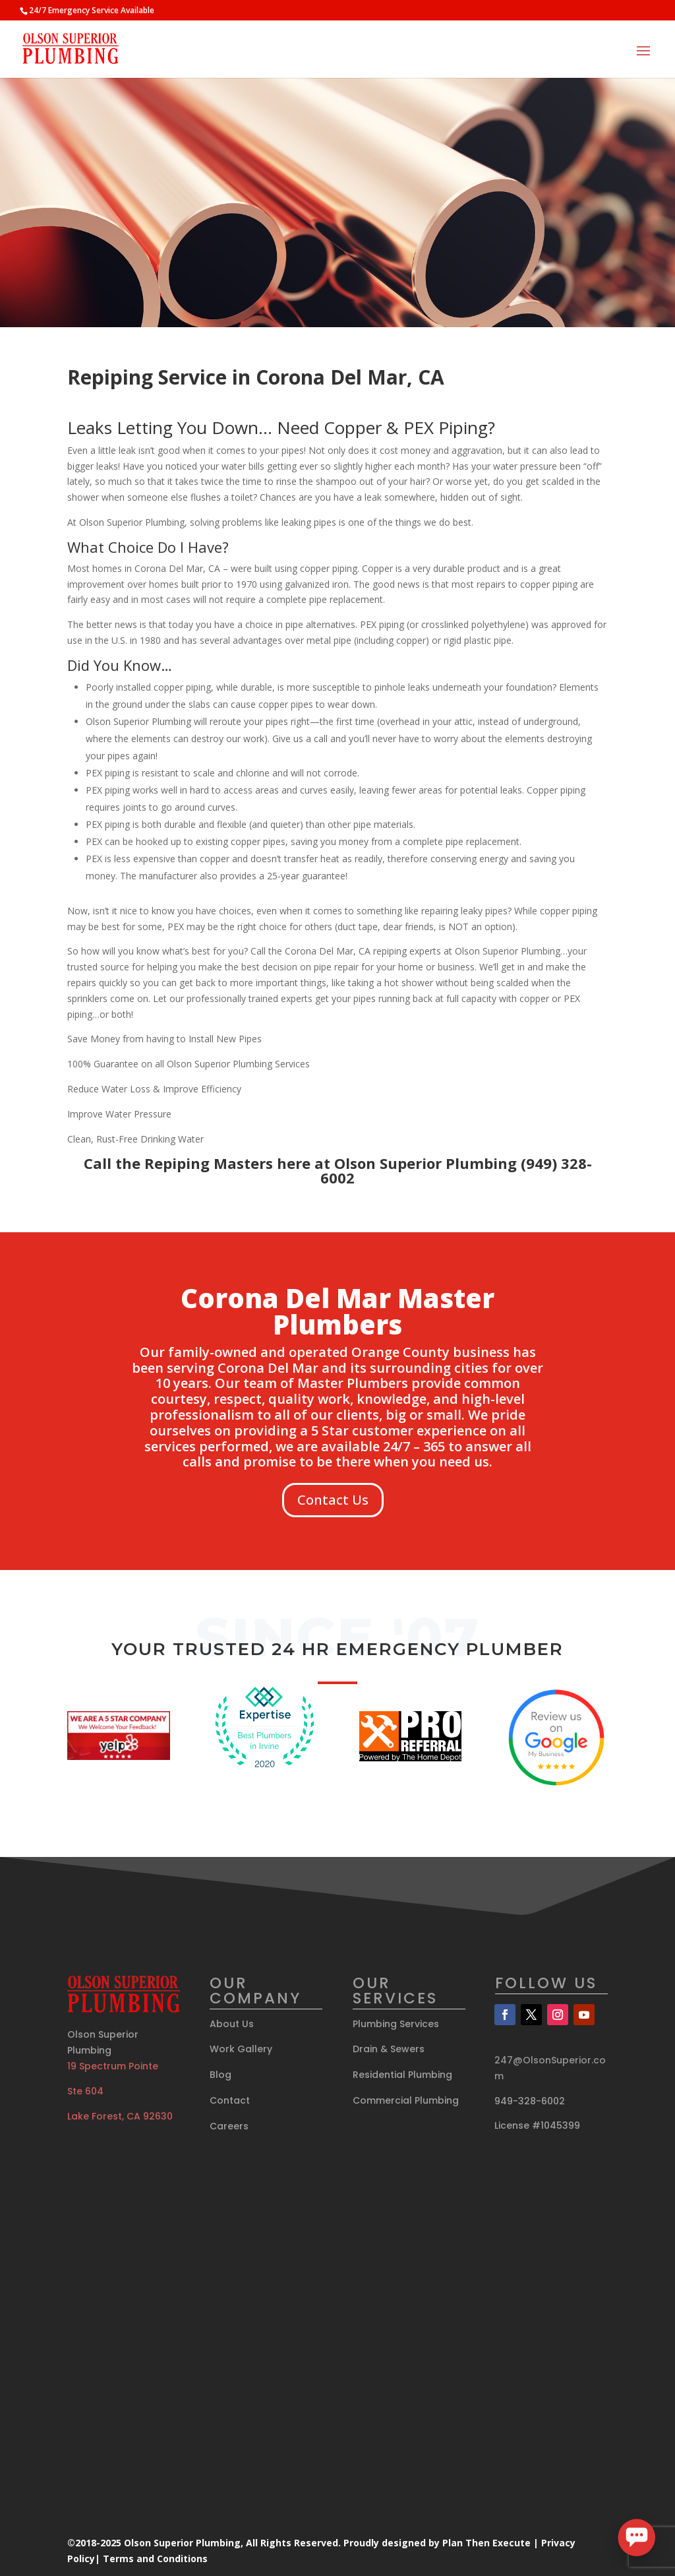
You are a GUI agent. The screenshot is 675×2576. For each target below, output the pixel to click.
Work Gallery (241, 2049)
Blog (220, 2074)
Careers (229, 2126)
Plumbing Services (396, 2023)
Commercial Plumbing (406, 2100)
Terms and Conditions (155, 2558)
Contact (230, 2100)
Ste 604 (85, 2091)
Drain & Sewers (389, 2049)
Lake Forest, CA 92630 (120, 2116)
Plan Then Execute (486, 2542)
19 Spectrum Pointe (112, 2066)
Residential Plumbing (402, 2074)
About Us (232, 2023)
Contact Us (332, 1500)
